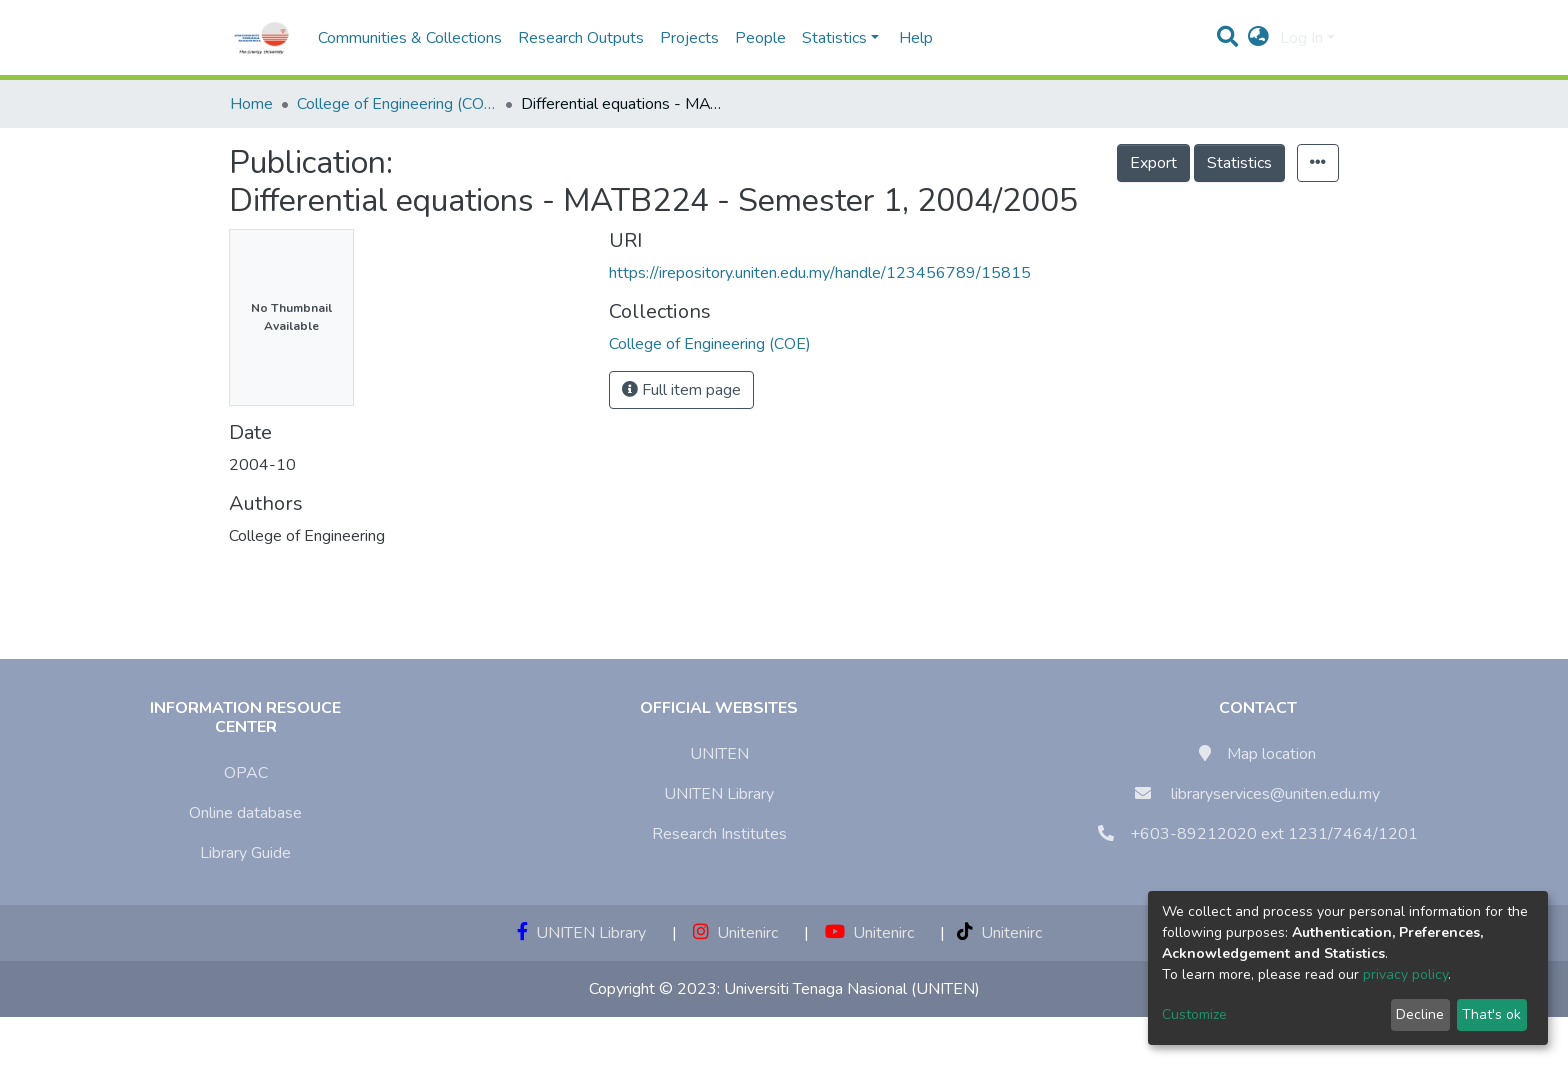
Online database (245, 813)
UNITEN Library (719, 794)
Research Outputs (581, 38)
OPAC (246, 773)
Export (1153, 163)
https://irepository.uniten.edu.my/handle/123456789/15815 (820, 273)
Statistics (1239, 163)
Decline (1420, 1014)
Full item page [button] (681, 390)
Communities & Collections (410, 38)
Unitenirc (735, 933)
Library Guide (245, 853)
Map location (1271, 754)
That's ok (1491, 1014)
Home (251, 104)
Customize (1194, 1014)
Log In (1301, 38)
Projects (689, 38)
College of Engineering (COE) (397, 104)
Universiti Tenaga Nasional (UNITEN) (852, 989)
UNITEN (719, 754)
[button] (1258, 38)
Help (910, 38)
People (760, 38)
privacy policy (1405, 974)
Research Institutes (719, 834)
